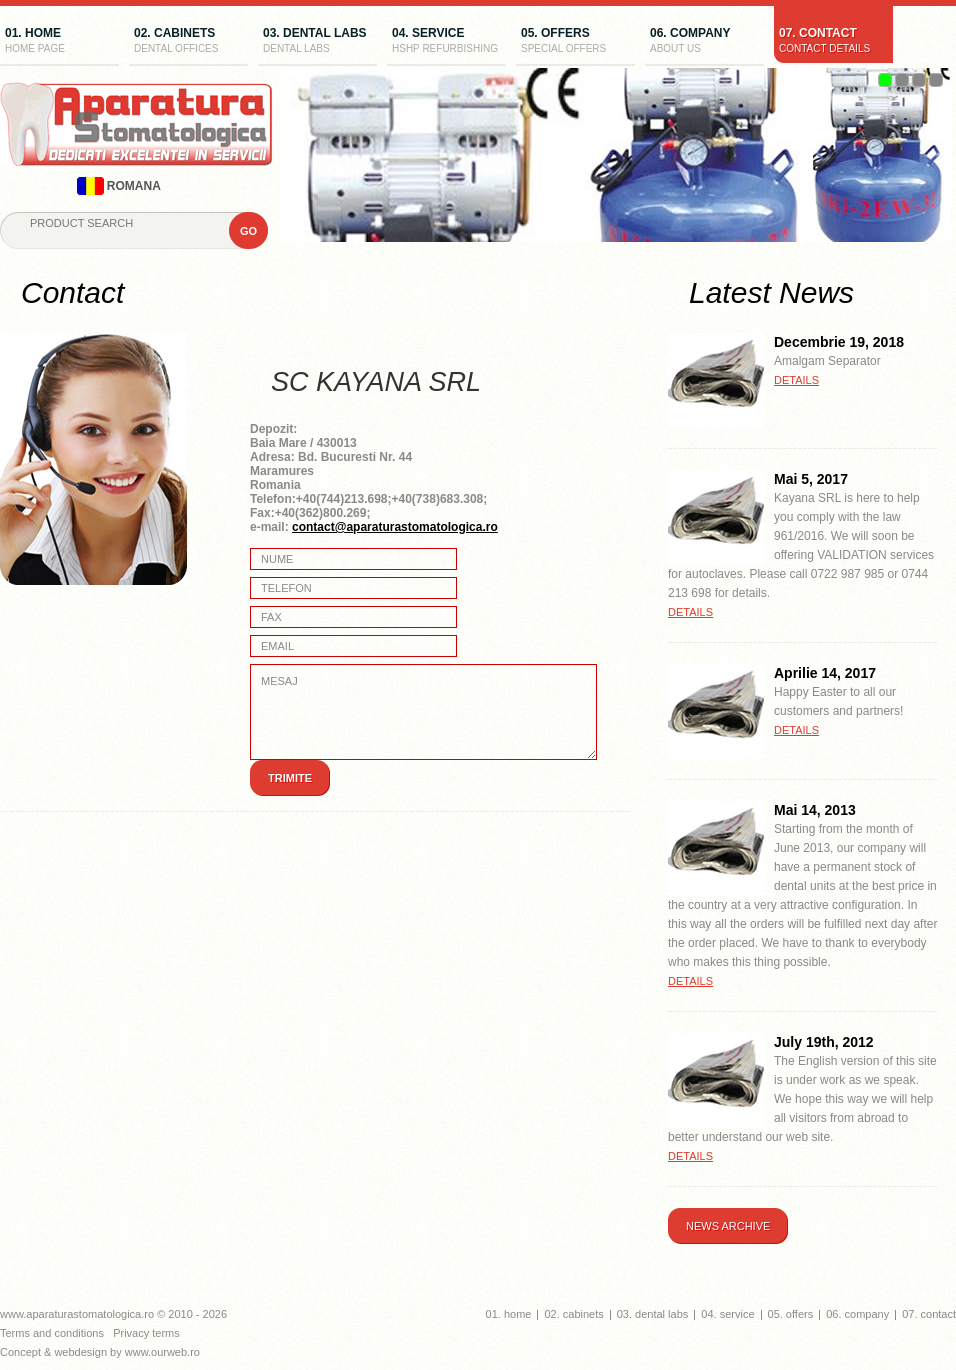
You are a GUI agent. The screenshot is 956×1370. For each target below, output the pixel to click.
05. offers (575, 42)
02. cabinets (188, 42)
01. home (59, 42)
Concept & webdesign (53, 1352)
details (796, 380)
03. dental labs (317, 42)
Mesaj (423, 712)
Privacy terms (146, 1333)
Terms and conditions (52, 1333)
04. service (446, 42)
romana (119, 186)
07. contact (833, 42)
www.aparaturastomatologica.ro (77, 1314)
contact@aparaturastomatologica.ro (395, 527)
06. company (704, 42)
